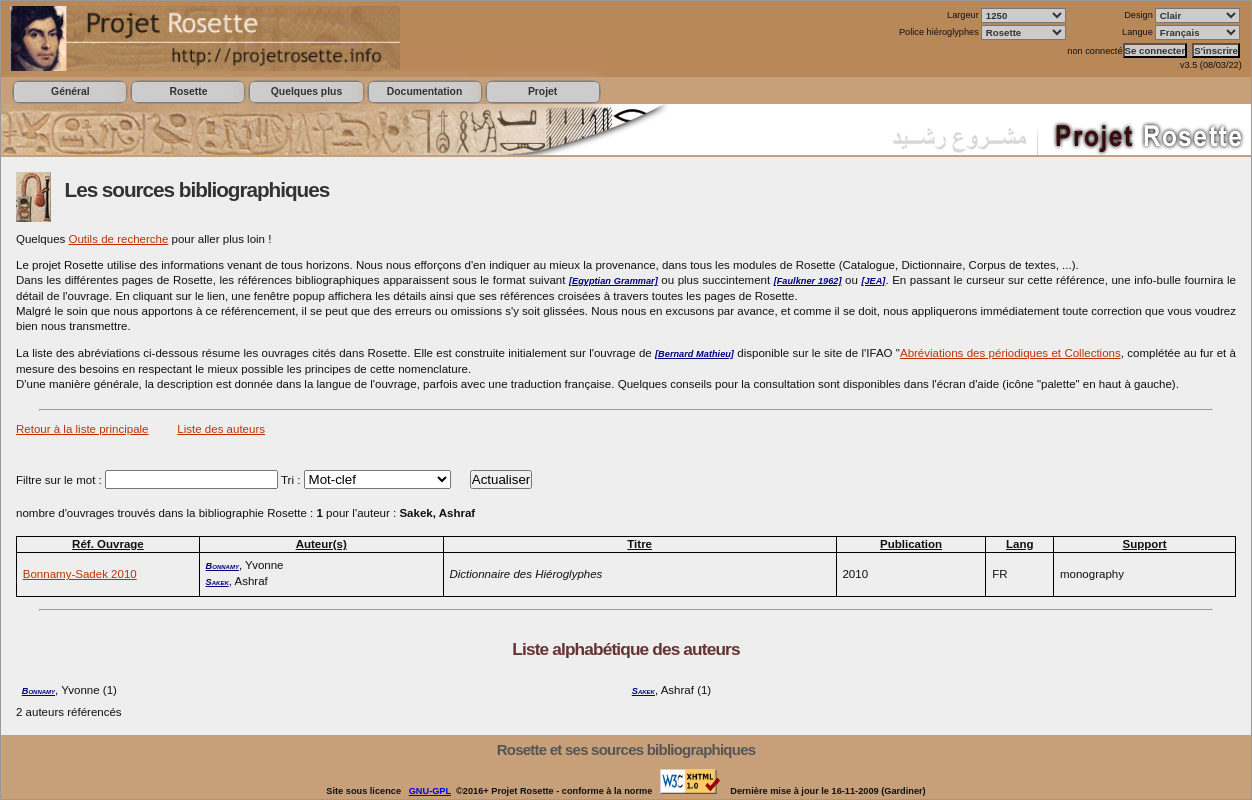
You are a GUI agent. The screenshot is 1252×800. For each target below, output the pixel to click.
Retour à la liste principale (82, 429)
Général (70, 91)
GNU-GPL (430, 791)
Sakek (217, 582)
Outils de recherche (119, 239)
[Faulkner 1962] (808, 281)
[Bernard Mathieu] (694, 354)
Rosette (188, 91)
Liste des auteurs (221, 429)
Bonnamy (222, 566)
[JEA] (873, 281)
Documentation (424, 91)
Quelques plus (306, 91)
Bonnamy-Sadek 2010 (80, 574)
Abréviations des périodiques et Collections (1010, 353)
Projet (542, 91)
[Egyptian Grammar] (613, 281)
